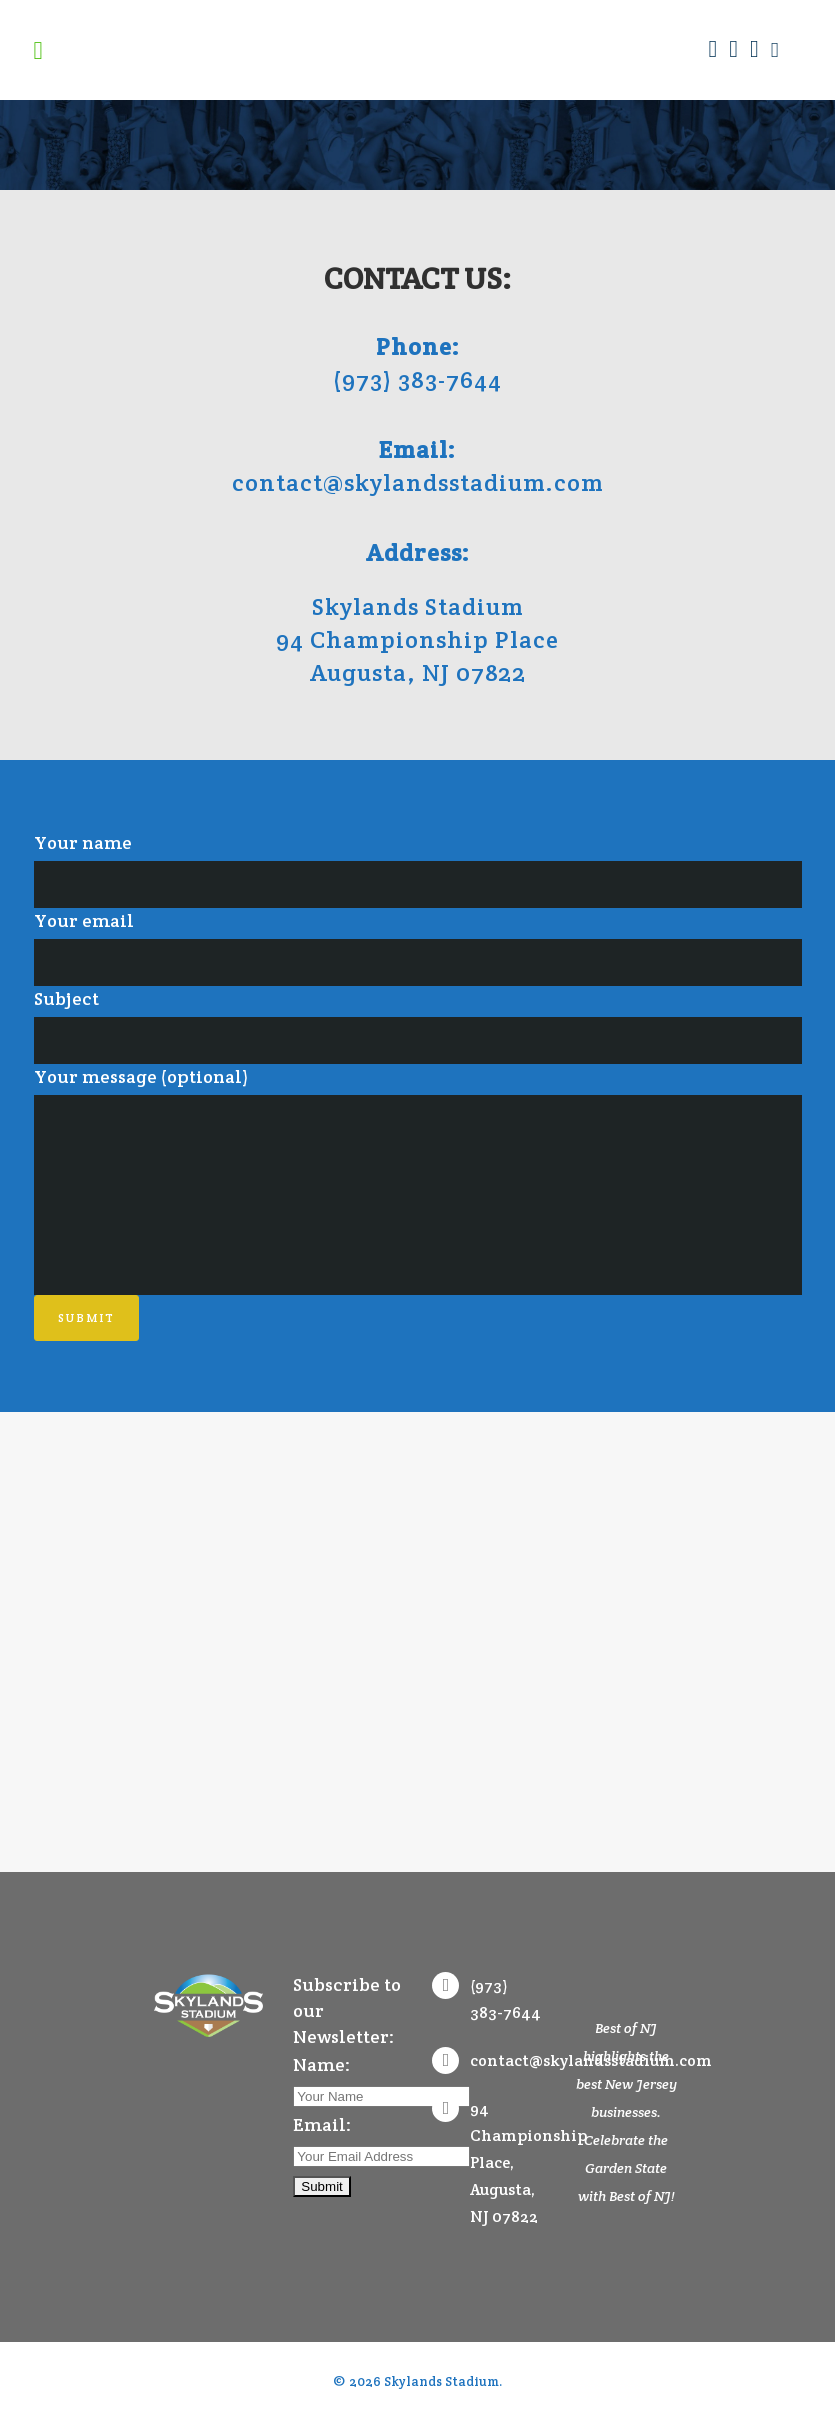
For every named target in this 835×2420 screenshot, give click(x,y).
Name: (321, 2064)
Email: (322, 2124)
